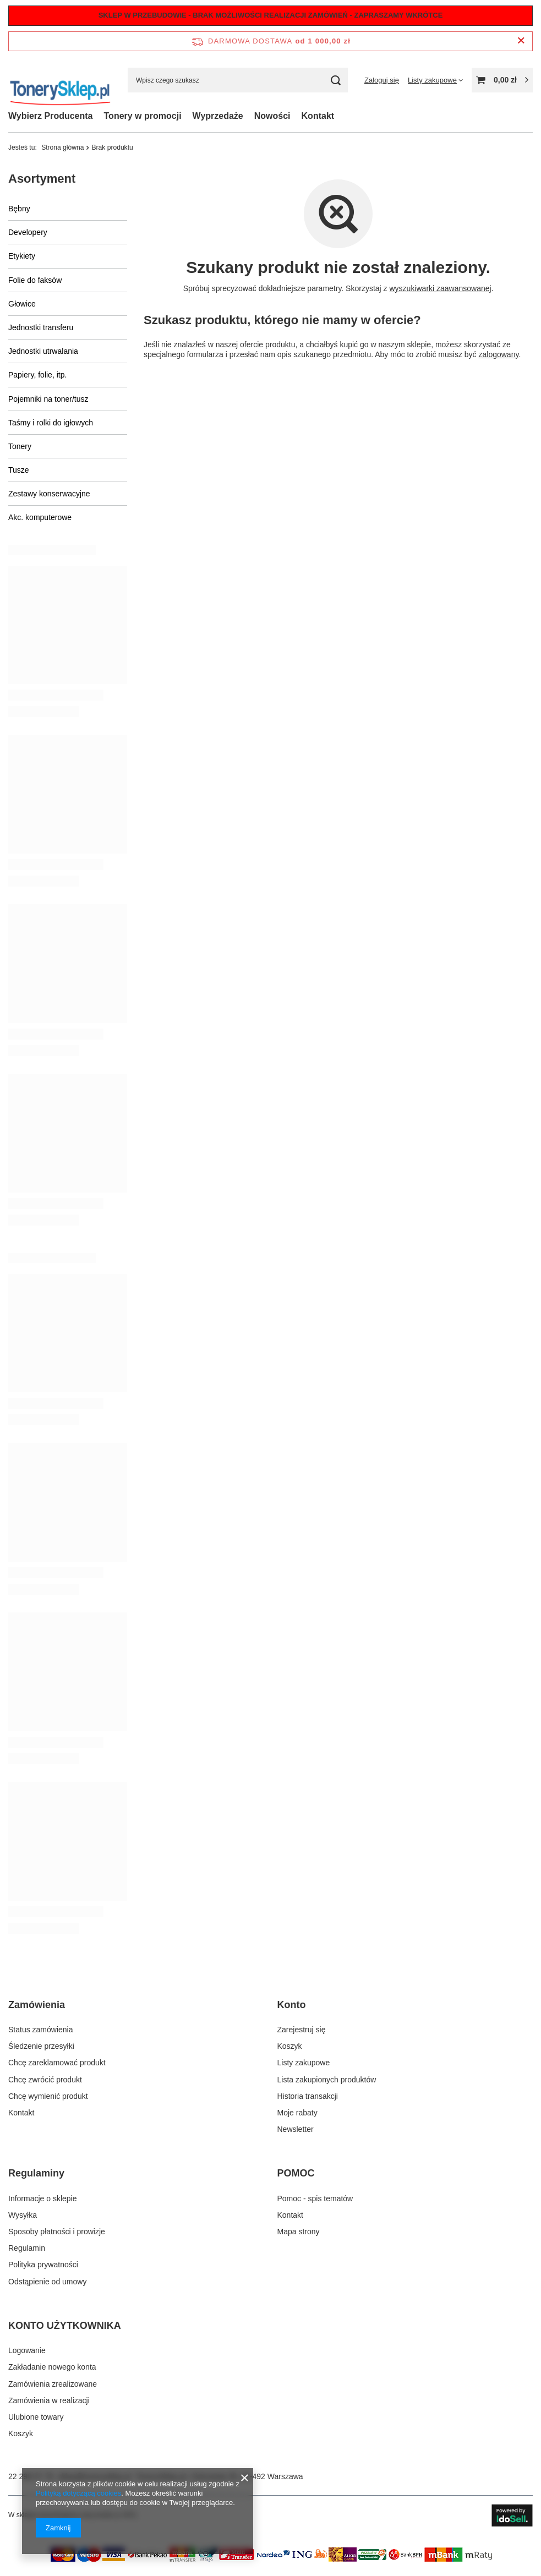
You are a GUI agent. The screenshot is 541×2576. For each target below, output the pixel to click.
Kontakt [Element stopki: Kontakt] (21, 2112)
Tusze (18, 470)
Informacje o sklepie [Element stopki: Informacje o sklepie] (42, 2198)
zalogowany (498, 354)
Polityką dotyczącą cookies (78, 2493)
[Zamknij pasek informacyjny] (521, 41)
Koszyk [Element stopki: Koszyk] (289, 2046)
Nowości (272, 116)
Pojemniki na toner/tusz (48, 399)
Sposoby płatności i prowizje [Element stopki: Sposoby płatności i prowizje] (56, 2231)
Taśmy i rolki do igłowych (50, 422)
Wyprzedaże (218, 116)
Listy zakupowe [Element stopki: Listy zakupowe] (303, 2062)
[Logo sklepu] (59, 80)
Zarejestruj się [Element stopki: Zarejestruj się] (301, 2029)
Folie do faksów (35, 280)
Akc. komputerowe (40, 517)
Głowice (22, 303)
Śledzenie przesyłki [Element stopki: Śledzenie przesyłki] (41, 2046)
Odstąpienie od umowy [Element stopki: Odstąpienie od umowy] (47, 2281)
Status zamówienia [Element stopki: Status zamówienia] (40, 2029)
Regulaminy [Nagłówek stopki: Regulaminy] (36, 2173)
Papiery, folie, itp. (37, 374)
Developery (27, 232)
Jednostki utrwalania (43, 351)
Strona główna (62, 147)
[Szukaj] (335, 80)
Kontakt (318, 116)
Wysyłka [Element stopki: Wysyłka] (22, 2215)
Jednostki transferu (40, 327)
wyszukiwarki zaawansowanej (440, 288)
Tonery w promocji (143, 116)
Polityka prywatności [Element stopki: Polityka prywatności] (43, 2264)
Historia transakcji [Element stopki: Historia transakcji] (307, 2096)
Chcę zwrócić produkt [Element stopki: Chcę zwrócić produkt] (45, 2079)
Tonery (19, 446)
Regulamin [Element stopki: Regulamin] (26, 2248)
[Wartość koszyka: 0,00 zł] (502, 80)
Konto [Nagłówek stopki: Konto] (291, 2004)
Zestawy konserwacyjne (49, 493)
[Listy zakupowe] (435, 80)
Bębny (19, 208)
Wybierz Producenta (50, 116)
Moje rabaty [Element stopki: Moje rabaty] (297, 2112)
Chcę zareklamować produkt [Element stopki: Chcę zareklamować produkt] (57, 2062)
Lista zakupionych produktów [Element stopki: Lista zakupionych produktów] (326, 2079)
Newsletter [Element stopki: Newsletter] (295, 2129)
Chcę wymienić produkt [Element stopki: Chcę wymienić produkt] (48, 2096)
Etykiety (21, 255)
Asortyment (41, 178)
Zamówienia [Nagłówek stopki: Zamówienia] (36, 2004)
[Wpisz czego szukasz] (238, 80)
